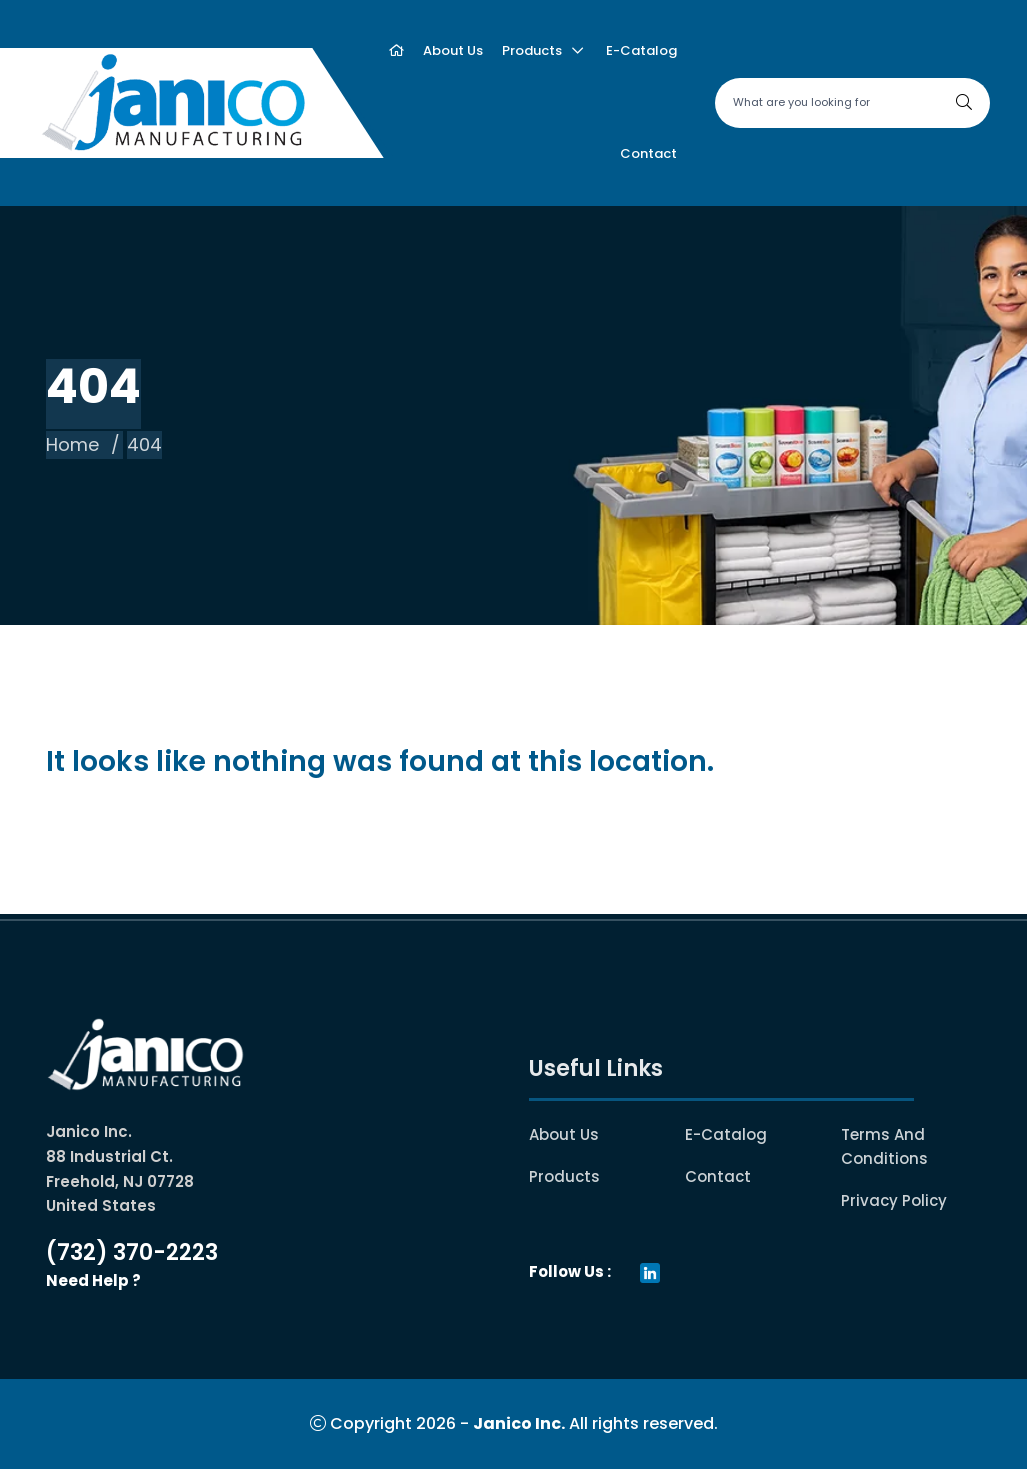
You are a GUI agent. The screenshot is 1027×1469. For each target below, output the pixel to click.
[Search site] (852, 103)
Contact (648, 153)
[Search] (964, 103)
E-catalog (641, 50)
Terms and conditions (911, 1146)
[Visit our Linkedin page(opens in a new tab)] (650, 1271)
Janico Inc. (519, 1423)
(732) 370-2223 (132, 1252)
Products (532, 50)
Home (72, 444)
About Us (564, 1134)
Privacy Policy (894, 1200)
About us (453, 50)
